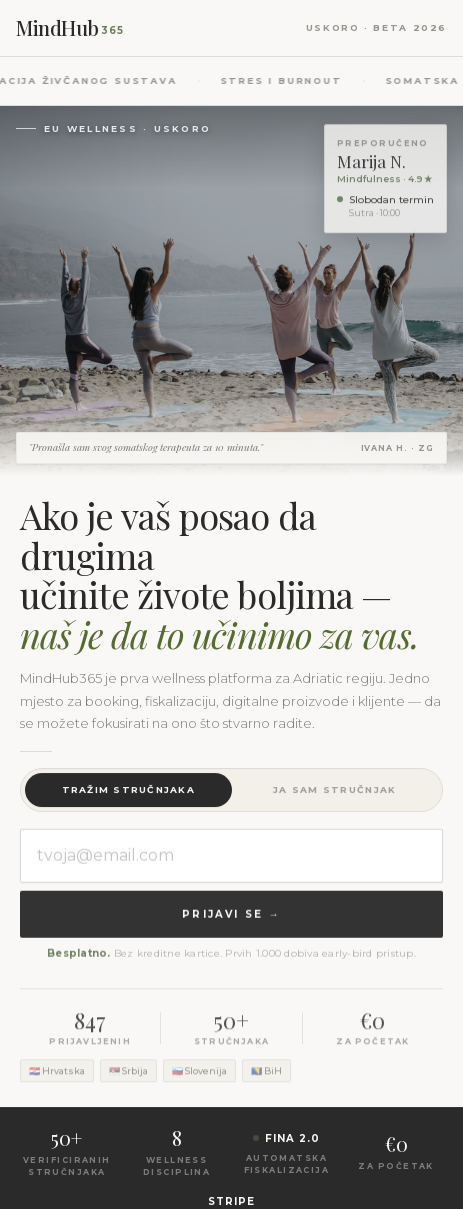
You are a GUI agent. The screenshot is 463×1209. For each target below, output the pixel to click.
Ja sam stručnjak (334, 790)
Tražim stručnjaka (128, 790)
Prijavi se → (231, 916)
